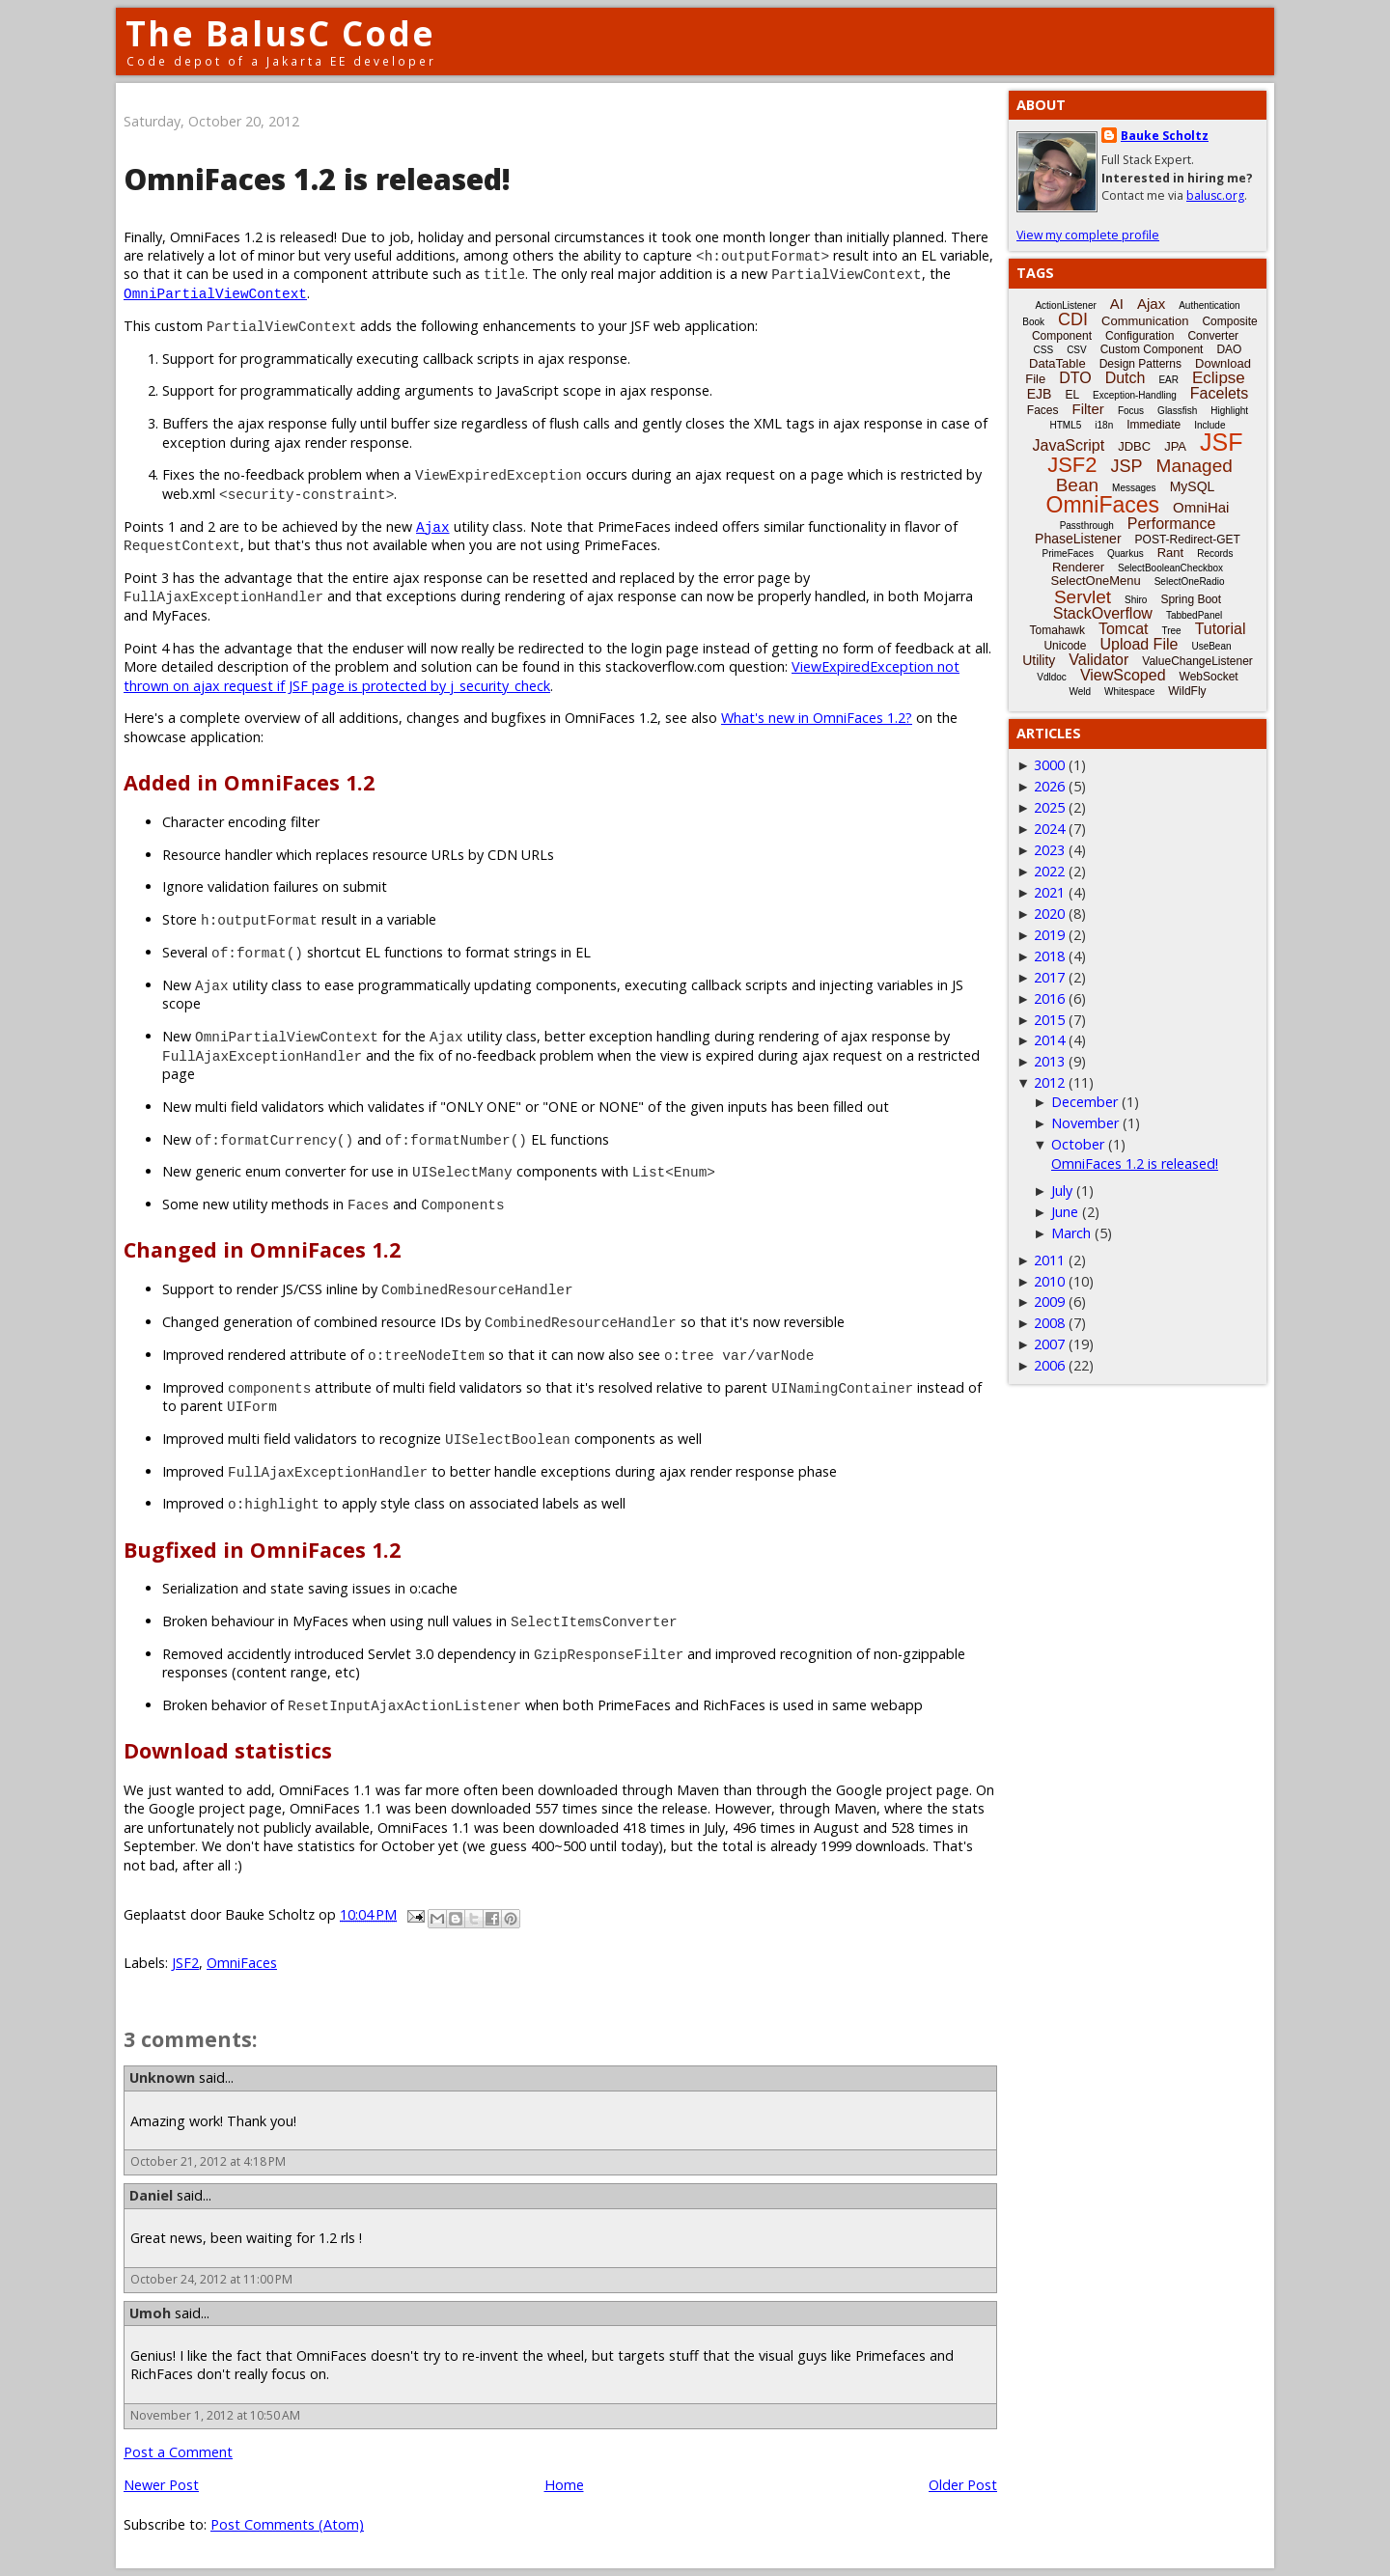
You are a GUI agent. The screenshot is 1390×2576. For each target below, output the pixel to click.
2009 (1049, 1301)
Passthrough (1087, 525)
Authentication (1209, 305)
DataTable (1057, 363)
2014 (1049, 1040)
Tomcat (1123, 629)
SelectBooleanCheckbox (1170, 568)
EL (1072, 395)
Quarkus (1125, 553)
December (1084, 1102)
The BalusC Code (280, 33)
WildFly (1187, 691)
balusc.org (1215, 195)
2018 (1049, 956)
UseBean (1211, 646)
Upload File (1138, 644)
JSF (1221, 442)
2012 (1049, 1082)
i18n (1104, 425)
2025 (1049, 807)
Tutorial (1220, 629)
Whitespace (1129, 691)
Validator (1098, 659)
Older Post (963, 2485)
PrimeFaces (1068, 553)
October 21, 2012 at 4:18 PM (208, 2161)
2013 (1049, 1061)
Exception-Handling (1135, 395)
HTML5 (1066, 425)
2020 (1049, 913)
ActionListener (1065, 305)
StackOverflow (1103, 613)
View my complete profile (1087, 235)
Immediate (1153, 424)
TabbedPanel (1194, 615)
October (1077, 1144)
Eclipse (1218, 378)
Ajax (433, 526)
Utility (1038, 660)
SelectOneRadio (1189, 581)
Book (1033, 322)
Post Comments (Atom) (287, 2524)
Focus (1131, 410)
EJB (1039, 394)
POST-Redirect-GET (1187, 539)
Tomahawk (1057, 630)
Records (1215, 553)
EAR (1168, 379)
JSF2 (185, 1962)
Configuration (1139, 336)
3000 (1049, 765)
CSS (1044, 350)
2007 (1049, 1344)
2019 (1049, 935)
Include (1209, 425)
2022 (1049, 871)
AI (1117, 303)
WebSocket (1209, 676)
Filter (1088, 409)
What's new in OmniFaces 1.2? (816, 717)
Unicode (1064, 645)
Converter (1212, 336)
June (1064, 1212)
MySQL (1192, 486)
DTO (1075, 378)
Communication (1144, 321)
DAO (1228, 349)
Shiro (1136, 600)
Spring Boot (1190, 599)
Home (564, 2485)
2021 (1049, 892)
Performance (1171, 523)
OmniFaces (242, 1962)
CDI (1073, 319)
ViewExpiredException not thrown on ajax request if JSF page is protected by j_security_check (541, 675)
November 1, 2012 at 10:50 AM (215, 2415)
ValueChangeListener (1197, 661)
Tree (1171, 630)
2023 (1049, 850)
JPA (1175, 446)
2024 (1049, 828)
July (1061, 1190)
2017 (1049, 977)
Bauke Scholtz (1165, 135)
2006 (1049, 1365)
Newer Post (161, 2485)
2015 (1049, 1020)
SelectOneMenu (1095, 580)
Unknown (162, 2077)
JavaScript (1069, 445)
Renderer (1078, 567)
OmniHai (1201, 507)
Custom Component (1152, 349)
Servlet (1082, 597)
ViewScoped (1123, 675)
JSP (1127, 466)
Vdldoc (1052, 677)
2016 (1049, 998)
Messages (1134, 488)
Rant (1170, 552)
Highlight (1229, 410)
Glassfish (1177, 410)
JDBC (1134, 446)
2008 (1049, 1323)
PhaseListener (1078, 538)
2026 (1049, 786)
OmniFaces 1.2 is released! (1134, 1163)
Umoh (150, 2313)
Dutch (1125, 378)
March (1071, 1233)
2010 (1049, 1281)
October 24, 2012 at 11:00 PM (211, 2279)
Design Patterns (1140, 364)
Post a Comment (178, 2452)
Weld (1080, 691)
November (1085, 1123)
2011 (1049, 1260)
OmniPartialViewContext (215, 293)
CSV (1077, 350)
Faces (1043, 410)
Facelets (1219, 393)
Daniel (151, 2195)
